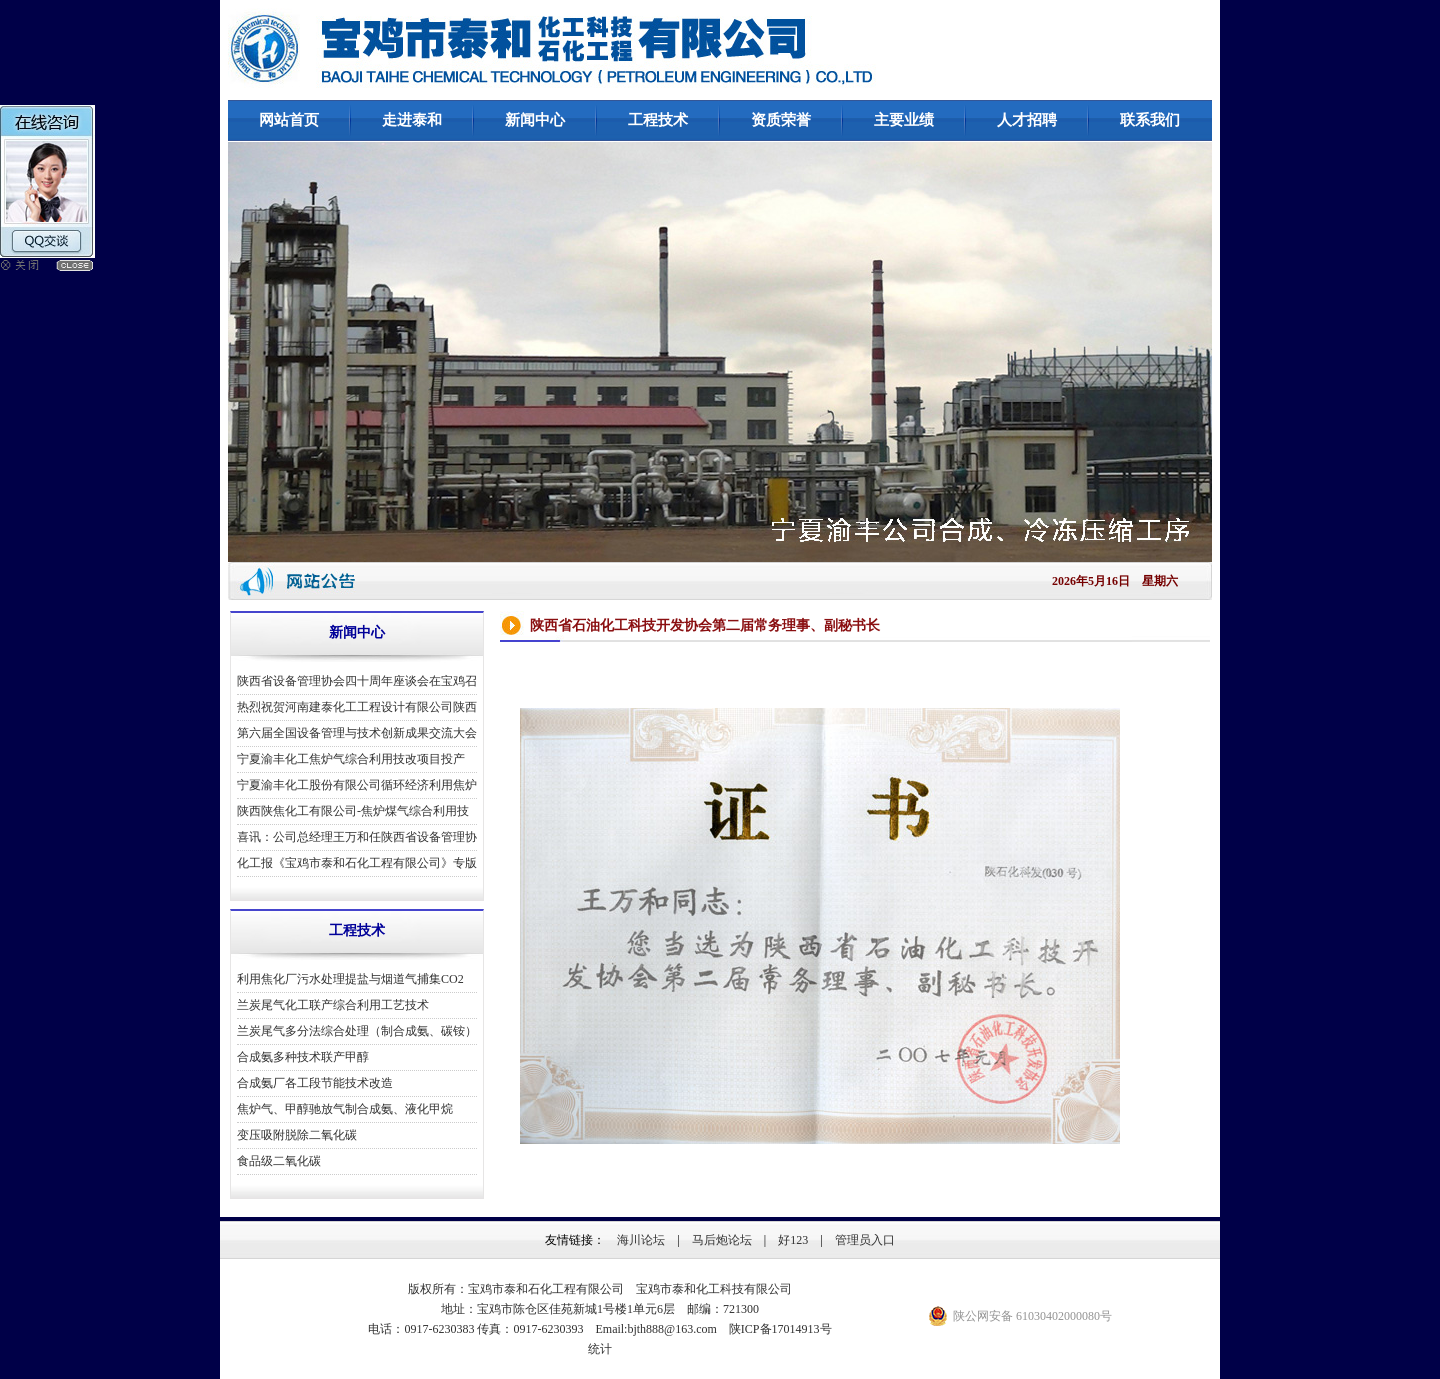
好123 (793, 1240)
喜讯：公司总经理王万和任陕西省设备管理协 (357, 837)
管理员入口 (865, 1240)
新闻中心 (535, 120)
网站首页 (289, 120)
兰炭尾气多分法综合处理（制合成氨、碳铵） (357, 1031)
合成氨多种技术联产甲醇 (303, 1057)
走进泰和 (412, 120)
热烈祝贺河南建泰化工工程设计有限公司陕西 (357, 707)
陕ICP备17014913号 (780, 1329)
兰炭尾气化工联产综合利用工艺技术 (333, 1005)
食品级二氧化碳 (279, 1161)
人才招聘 (1027, 120)
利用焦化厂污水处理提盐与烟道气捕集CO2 (350, 979)
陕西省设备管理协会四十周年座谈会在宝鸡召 (357, 681)
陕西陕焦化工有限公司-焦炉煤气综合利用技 (353, 811)
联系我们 (1150, 120)
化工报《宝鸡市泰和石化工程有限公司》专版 (357, 863)
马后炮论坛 (722, 1240)
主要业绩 (904, 120)
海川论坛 (641, 1240)
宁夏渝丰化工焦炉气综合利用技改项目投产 (351, 759)
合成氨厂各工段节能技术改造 (315, 1083)
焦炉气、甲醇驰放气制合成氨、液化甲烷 (345, 1109)
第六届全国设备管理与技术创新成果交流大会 (357, 733)
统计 (600, 1349)
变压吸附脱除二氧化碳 (297, 1135)
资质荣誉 (781, 120)
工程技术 (658, 120)
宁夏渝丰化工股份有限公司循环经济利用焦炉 (357, 785)
